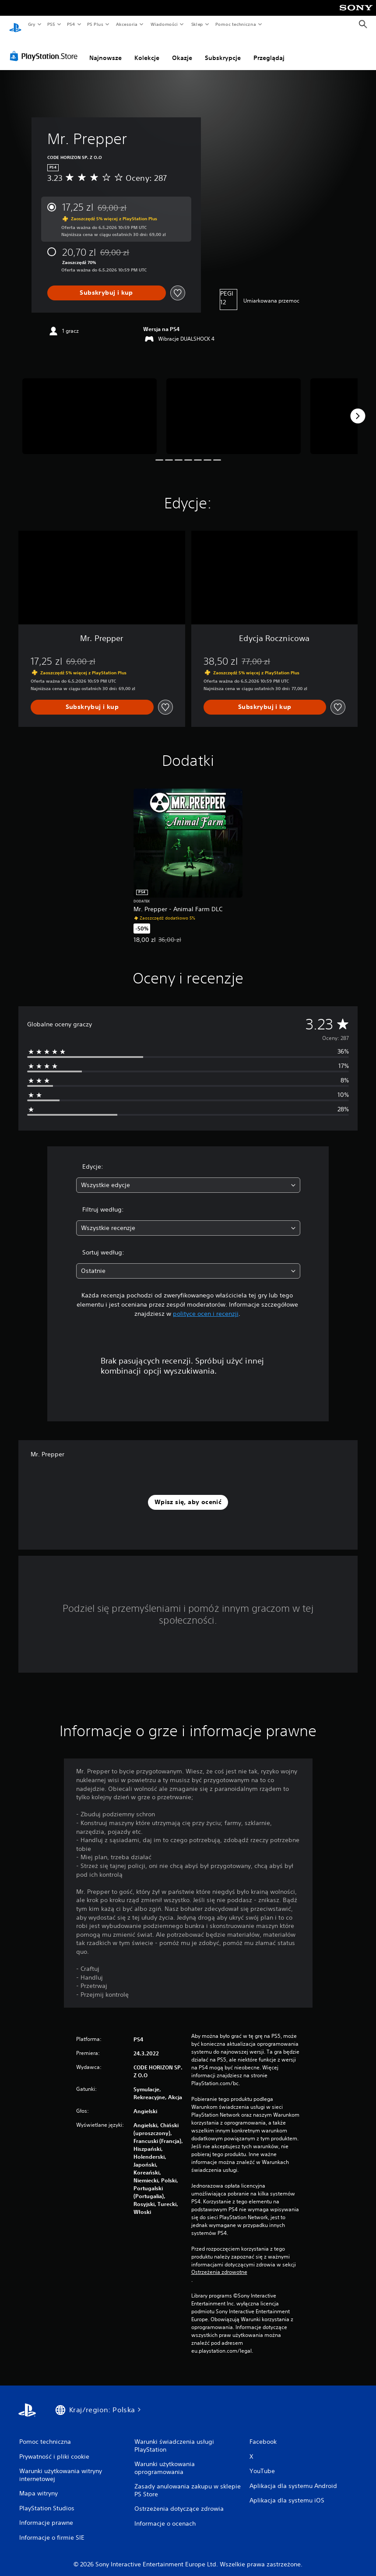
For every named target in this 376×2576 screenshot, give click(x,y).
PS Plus (95, 24)
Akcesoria (126, 24)
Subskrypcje (223, 49)
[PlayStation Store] (45, 48)
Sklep (197, 24)
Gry (31, 24)
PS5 (51, 24)
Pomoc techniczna (235, 24)
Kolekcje (146, 49)
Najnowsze (105, 49)
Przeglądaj (269, 49)
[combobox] (188, 1176)
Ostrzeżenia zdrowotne (219, 2263)
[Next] (357, 407)
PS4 (71, 24)
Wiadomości (164, 24)
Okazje (182, 49)
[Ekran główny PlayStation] (15, 24)
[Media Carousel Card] (89, 408)
